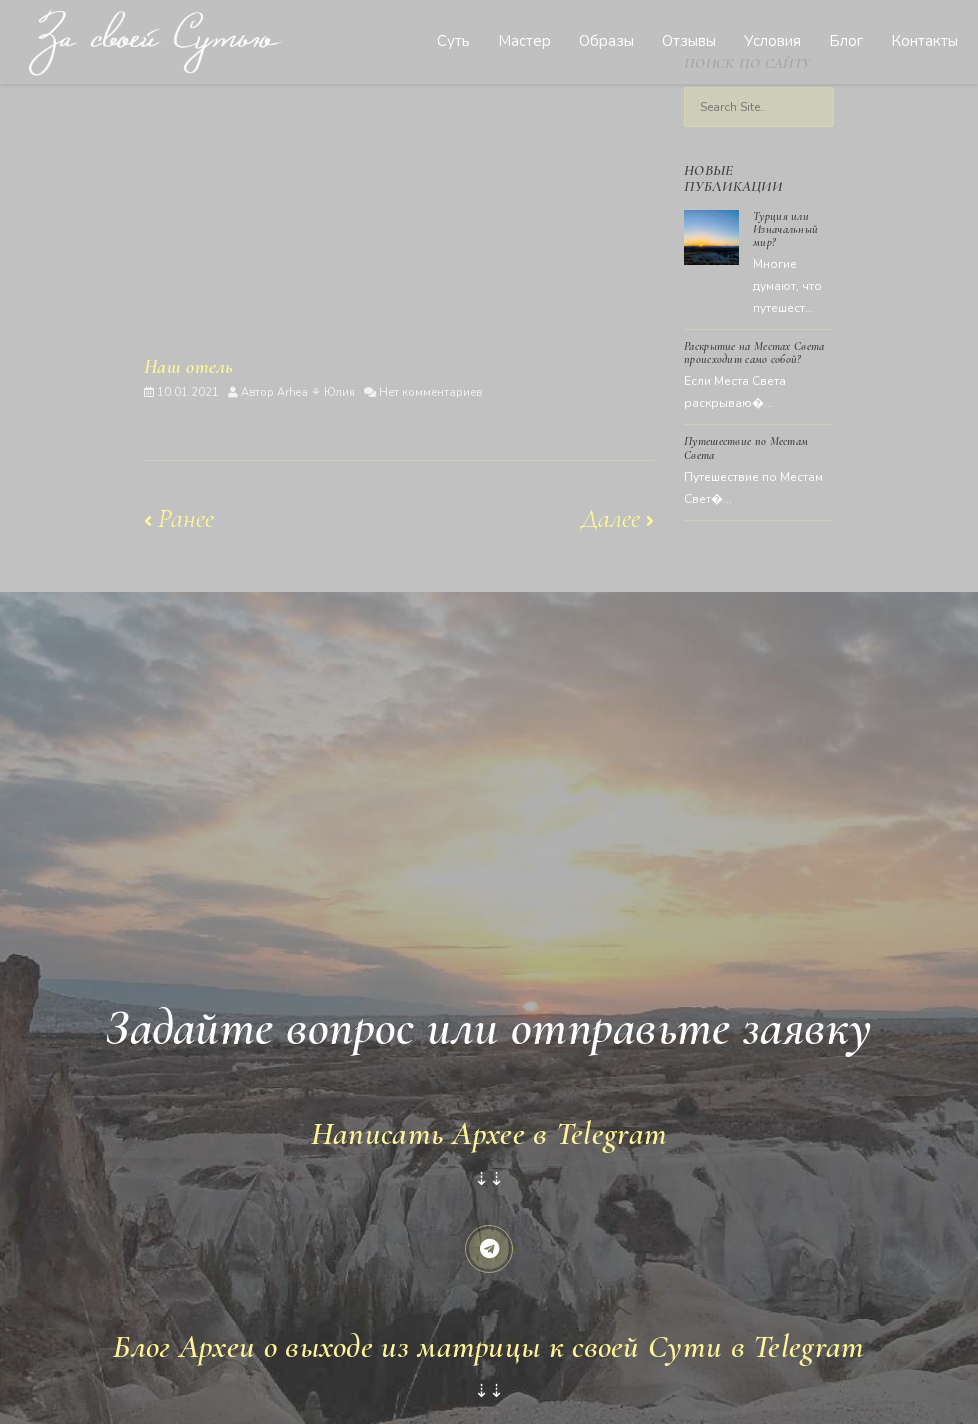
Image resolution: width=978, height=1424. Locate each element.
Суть (453, 41)
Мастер (524, 41)
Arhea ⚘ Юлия (316, 392)
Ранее (179, 518)
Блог (846, 41)
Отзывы (689, 41)
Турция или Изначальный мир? (785, 229)
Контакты (924, 41)
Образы (606, 41)
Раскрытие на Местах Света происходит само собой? (754, 352)
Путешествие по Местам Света (746, 447)
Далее (617, 518)
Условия (772, 41)
